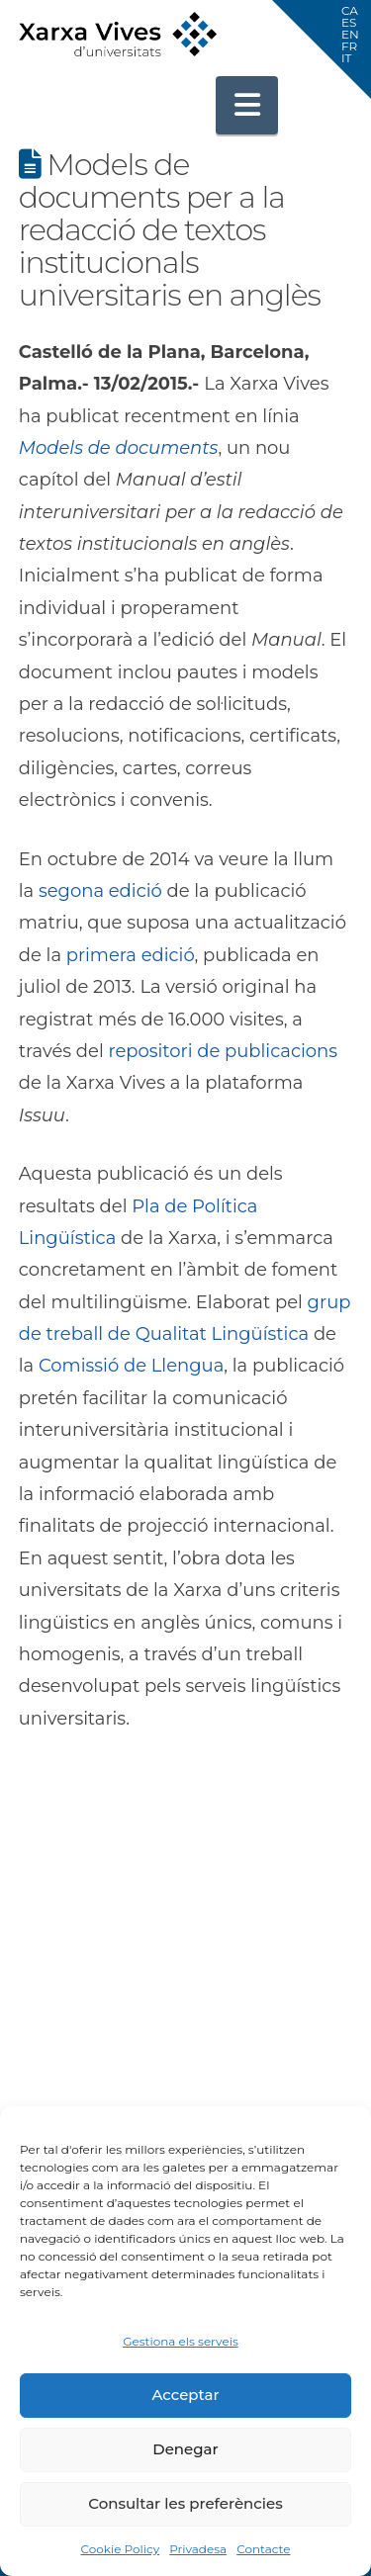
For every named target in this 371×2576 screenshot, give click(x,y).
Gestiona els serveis (180, 2341)
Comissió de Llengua (131, 1366)
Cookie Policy (119, 2548)
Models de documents (119, 448)
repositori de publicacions (222, 1051)
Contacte (263, 2548)
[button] (247, 104)
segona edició (100, 891)
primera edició (130, 955)
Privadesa (198, 2548)
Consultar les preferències (185, 2503)
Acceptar (185, 2394)
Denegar (185, 2449)
